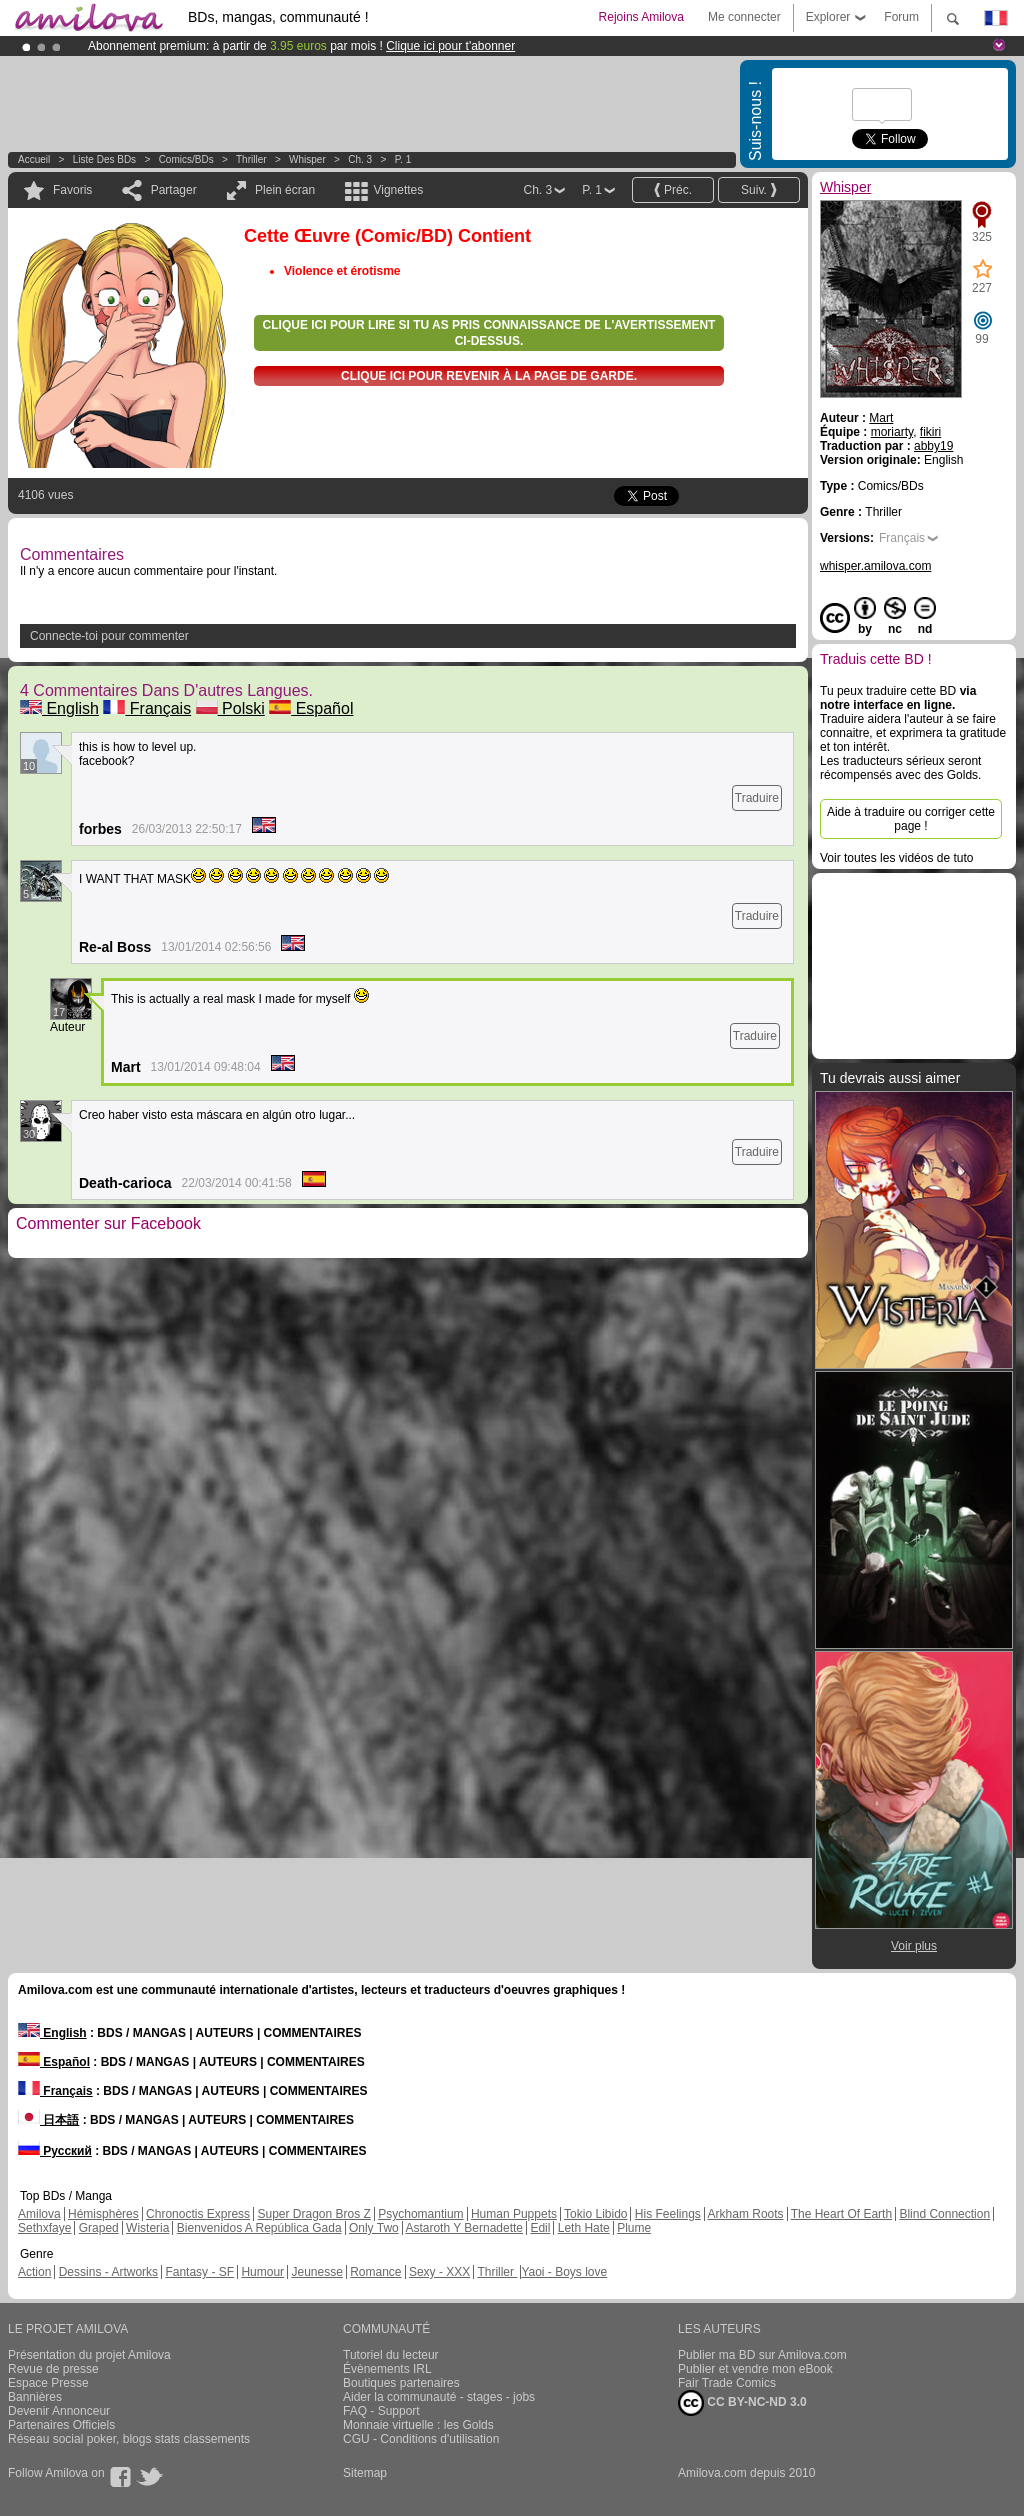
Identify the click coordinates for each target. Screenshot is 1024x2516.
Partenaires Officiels (61, 2425)
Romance (375, 2272)
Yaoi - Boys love (564, 2272)
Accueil (34, 159)
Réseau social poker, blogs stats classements (129, 2439)
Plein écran (285, 190)
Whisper (307, 159)
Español (311, 708)
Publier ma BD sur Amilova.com (762, 2355)
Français (147, 708)
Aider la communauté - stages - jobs (439, 2397)
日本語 (48, 2120)
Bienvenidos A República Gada (259, 2228)
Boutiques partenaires (401, 2383)
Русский (55, 2151)
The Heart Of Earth (841, 2214)
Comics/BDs (186, 159)
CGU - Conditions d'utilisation (421, 2439)
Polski (230, 708)
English (59, 708)
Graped (99, 2228)
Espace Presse (48, 2383)
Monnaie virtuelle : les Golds (418, 2425)
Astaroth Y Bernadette (464, 2228)
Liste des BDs (104, 159)
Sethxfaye (44, 2228)
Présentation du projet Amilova (89, 2355)
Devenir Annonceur (59, 2411)
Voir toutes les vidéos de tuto (896, 858)
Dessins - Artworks (108, 2272)
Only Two (374, 2228)
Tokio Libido (595, 2214)
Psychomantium (420, 2214)
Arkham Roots (746, 2214)
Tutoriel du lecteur (391, 2355)
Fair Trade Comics (727, 2383)
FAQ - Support (381, 2411)
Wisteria (147, 2228)
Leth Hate (584, 2228)
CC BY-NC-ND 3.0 (742, 2403)
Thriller (252, 159)
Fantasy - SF (199, 2272)
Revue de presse (53, 2369)
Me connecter (744, 17)
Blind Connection (944, 2214)
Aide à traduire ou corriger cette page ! (911, 819)
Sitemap (365, 2473)
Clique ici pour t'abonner (450, 46)
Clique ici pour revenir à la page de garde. (489, 376)
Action (34, 2272)
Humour (262, 2272)
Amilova (39, 2214)
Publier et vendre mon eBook (755, 2369)
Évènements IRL (387, 2369)
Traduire (757, 798)
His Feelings (668, 2214)
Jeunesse (316, 2272)
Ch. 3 (360, 159)
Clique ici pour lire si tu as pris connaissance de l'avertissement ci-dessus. (489, 333)
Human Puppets (514, 2214)
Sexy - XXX (439, 2272)
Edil (540, 2228)
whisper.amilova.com (875, 566)
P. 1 (403, 159)
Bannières (35, 2397)
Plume (634, 2228)
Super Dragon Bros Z (313, 2214)
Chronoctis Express (198, 2214)
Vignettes (398, 190)
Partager (174, 190)
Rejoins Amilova (641, 17)
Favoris (72, 190)
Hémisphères (103, 2214)
